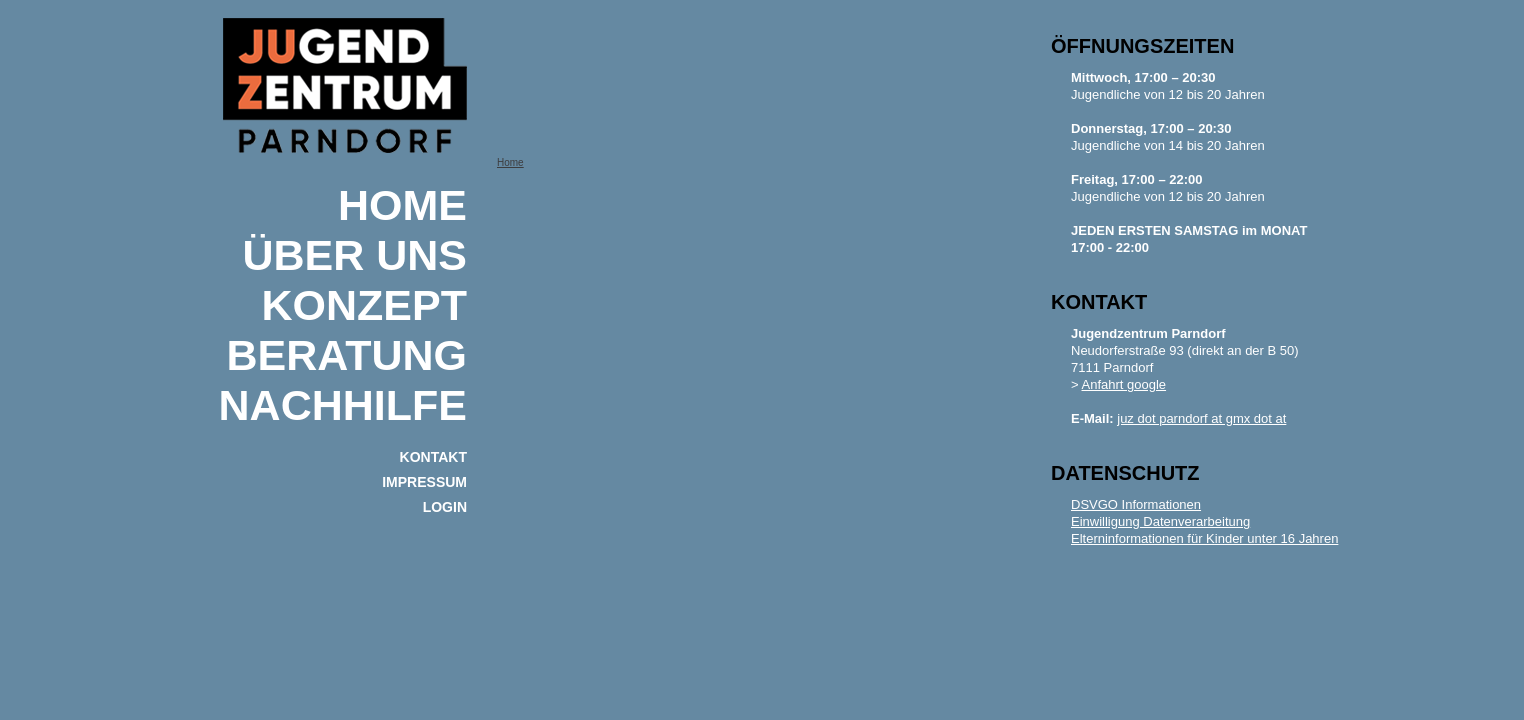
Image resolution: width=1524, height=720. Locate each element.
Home (402, 205)
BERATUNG (347, 355)
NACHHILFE (343, 405)
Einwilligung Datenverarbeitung (1160, 521)
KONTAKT (433, 457)
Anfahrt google (1124, 384)
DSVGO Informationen (1136, 504)
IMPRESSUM (424, 482)
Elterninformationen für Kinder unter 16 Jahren (1204, 538)
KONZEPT (364, 305)
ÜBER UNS (354, 255)
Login (445, 507)
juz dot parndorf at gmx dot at (1201, 418)
